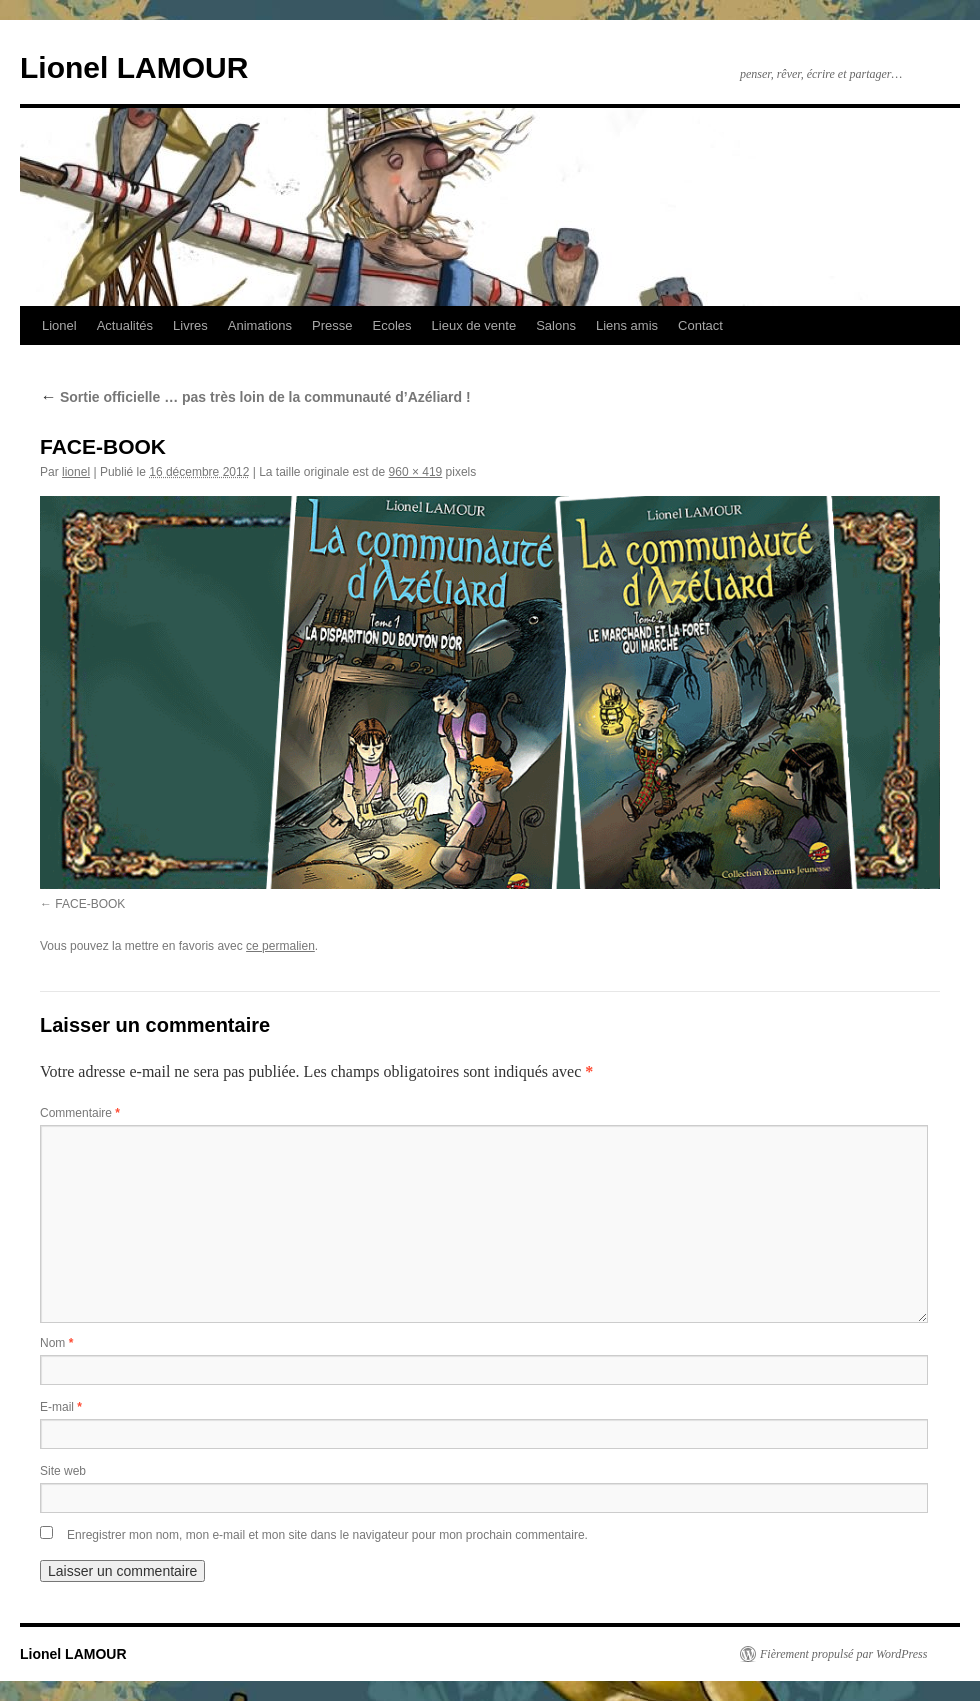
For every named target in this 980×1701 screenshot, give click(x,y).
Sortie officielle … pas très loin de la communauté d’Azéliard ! (255, 397)
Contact (700, 325)
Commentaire (80, 1113)
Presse (332, 325)
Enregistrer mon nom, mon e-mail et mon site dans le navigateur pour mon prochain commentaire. (327, 1535)
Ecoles (392, 325)
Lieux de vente (474, 325)
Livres (190, 325)
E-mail (61, 1407)
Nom (56, 1343)
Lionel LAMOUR (134, 67)
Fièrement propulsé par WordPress (843, 1654)
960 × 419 (416, 472)
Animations (260, 325)
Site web (63, 1471)
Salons (556, 325)
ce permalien (280, 946)
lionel (76, 472)
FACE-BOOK (90, 904)
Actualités (125, 325)
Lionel (59, 325)
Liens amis (627, 325)
